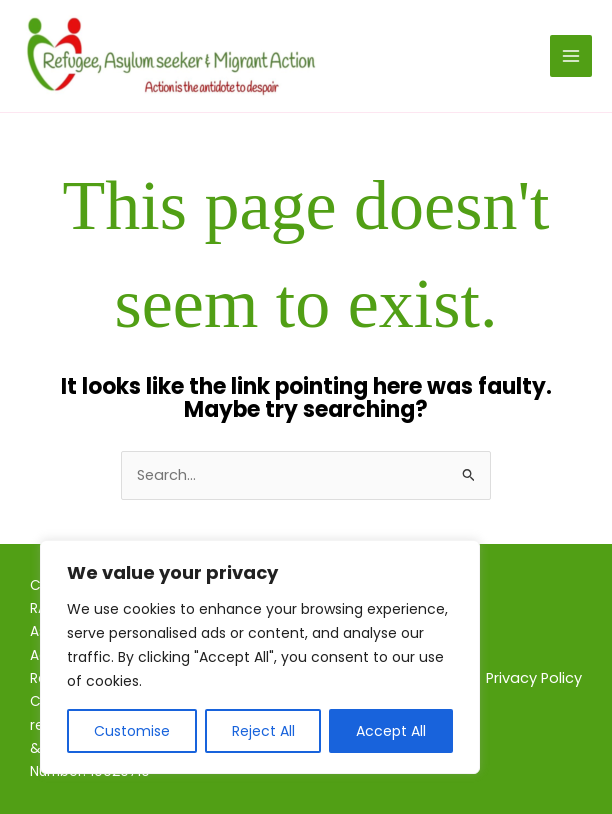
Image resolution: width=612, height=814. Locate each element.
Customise (132, 731)
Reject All (263, 731)
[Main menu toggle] (571, 56)
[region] (260, 657)
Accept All (391, 731)
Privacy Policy (534, 678)
